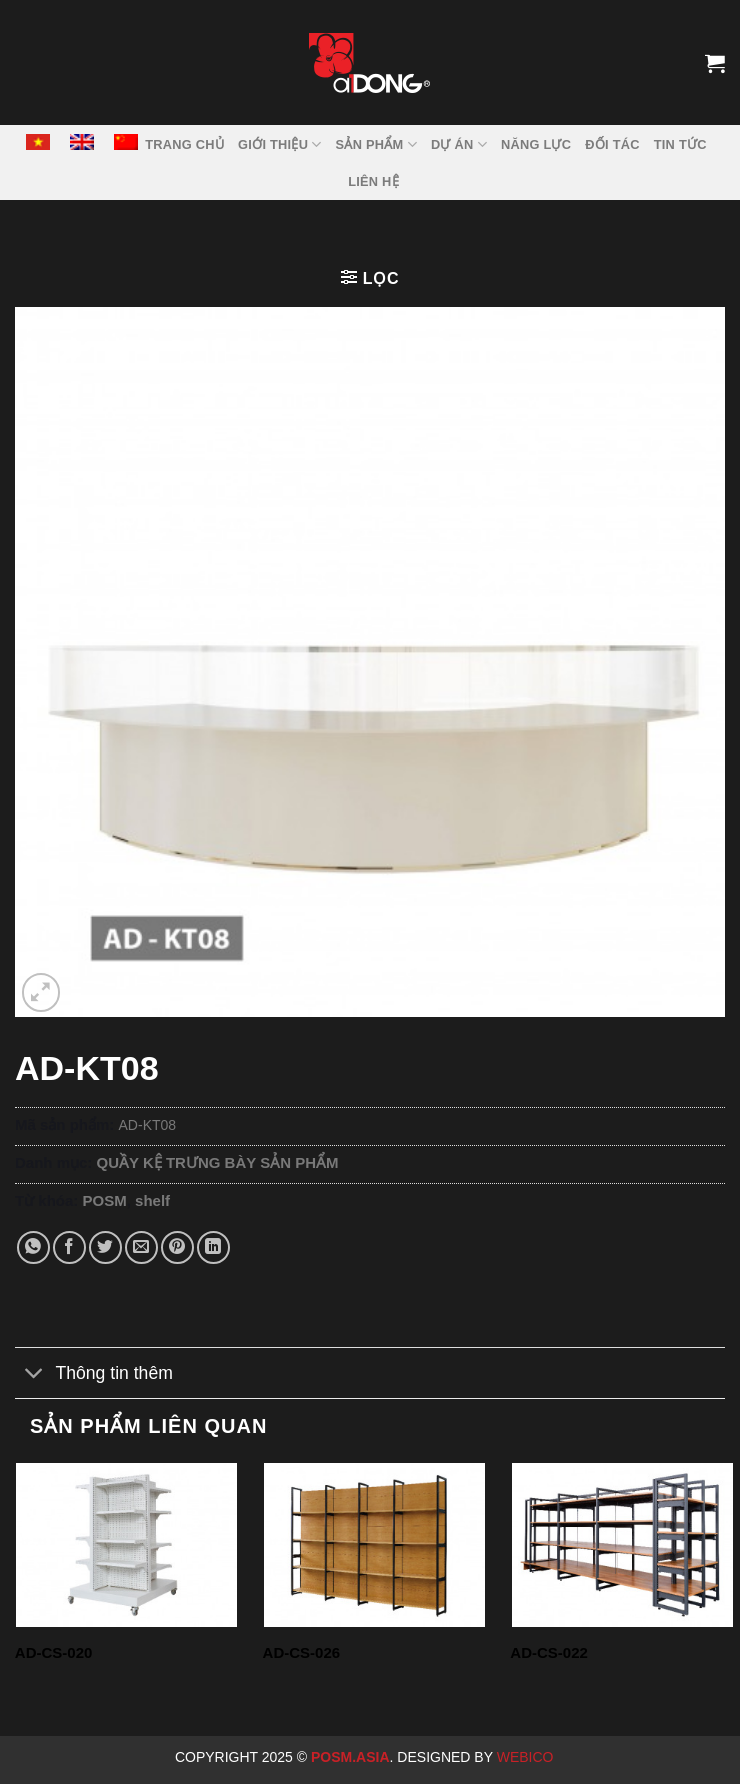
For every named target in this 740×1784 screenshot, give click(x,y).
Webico (527, 1757)
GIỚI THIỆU (280, 144)
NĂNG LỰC (536, 144)
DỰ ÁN (459, 144)
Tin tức (680, 144)
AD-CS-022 (549, 1652)
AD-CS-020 (54, 1652)
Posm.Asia (350, 1757)
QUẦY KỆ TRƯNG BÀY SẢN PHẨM (218, 1162)
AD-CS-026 (302, 1652)
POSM (105, 1200)
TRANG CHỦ (184, 144)
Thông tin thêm (94, 1374)
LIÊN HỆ (373, 181)
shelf (152, 1200)
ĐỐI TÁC (612, 144)
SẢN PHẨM (376, 144)
